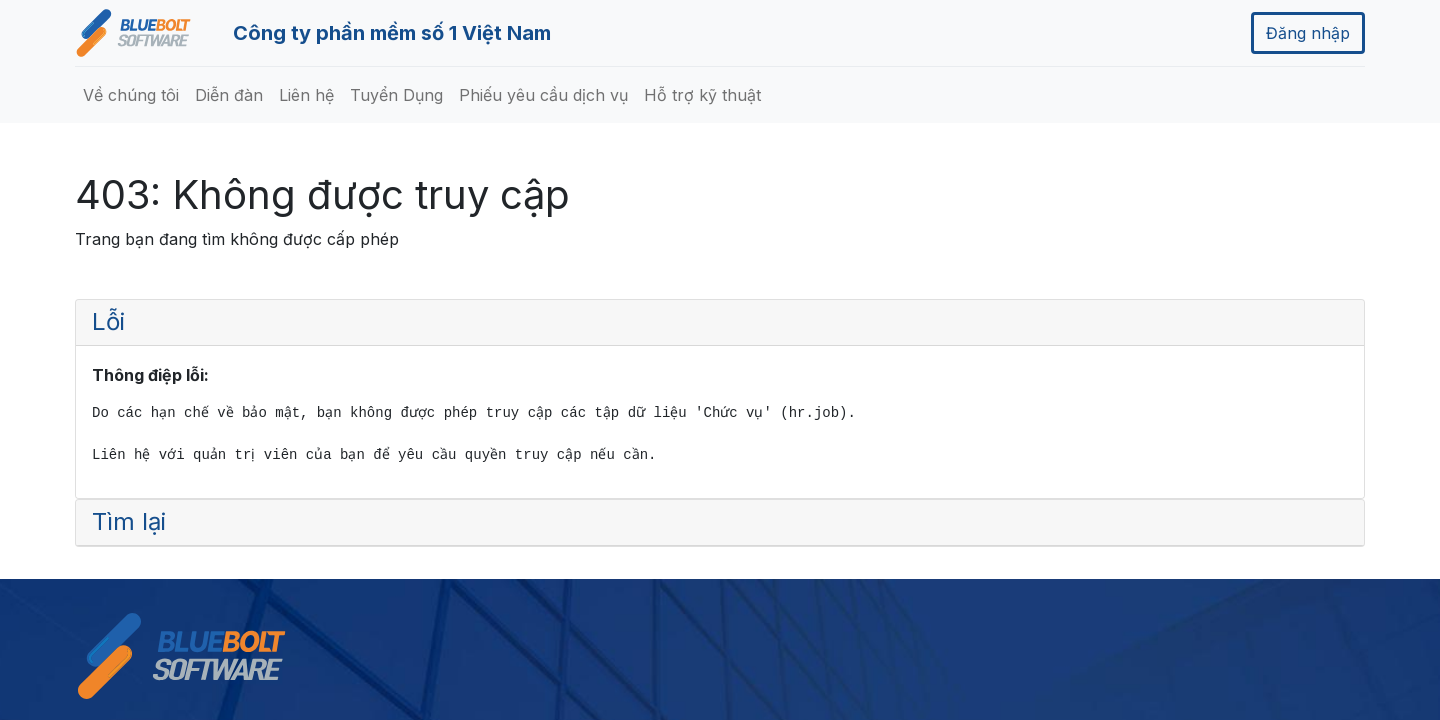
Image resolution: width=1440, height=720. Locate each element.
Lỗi (108, 321)
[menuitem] (131, 95)
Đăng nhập (1308, 33)
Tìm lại (129, 521)
